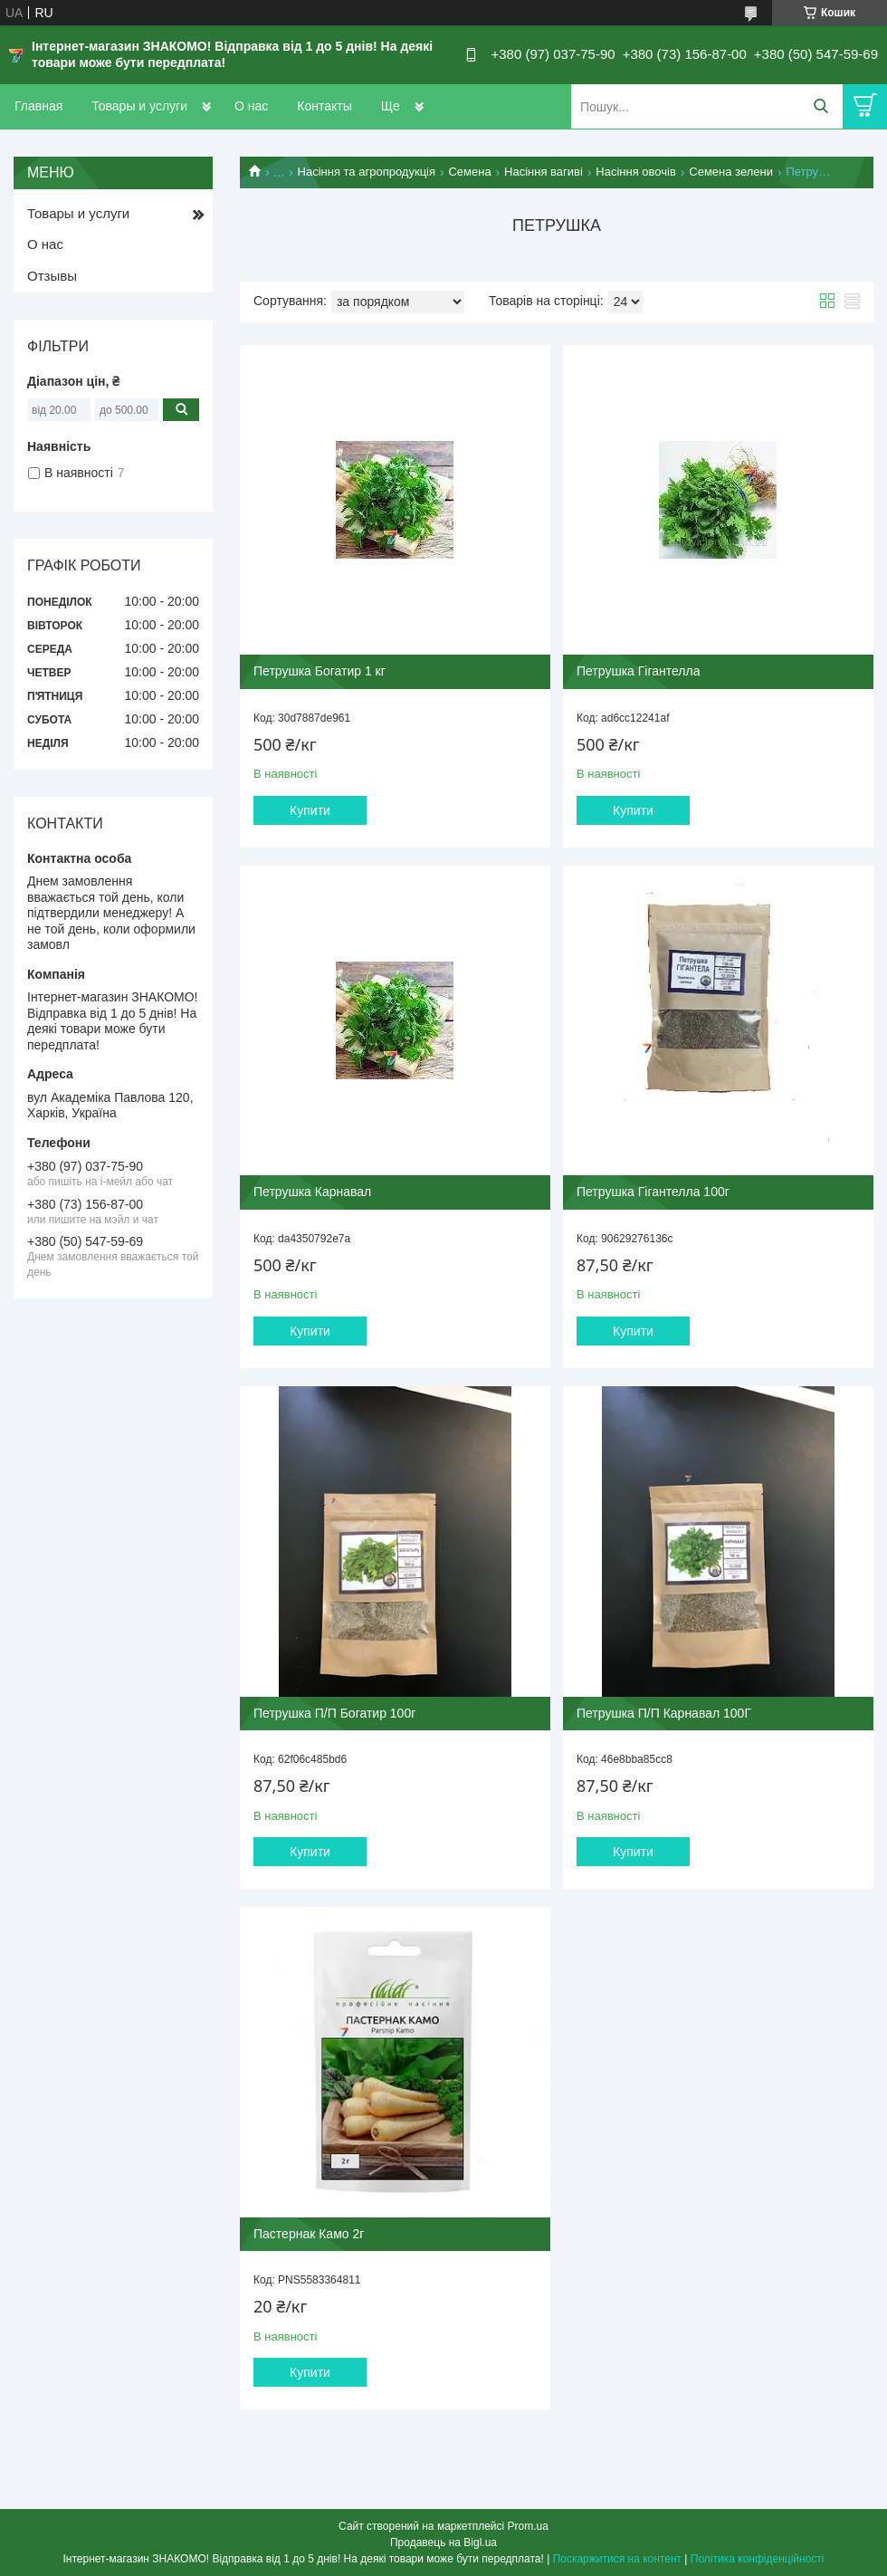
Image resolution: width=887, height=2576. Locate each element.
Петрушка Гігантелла (638, 671)
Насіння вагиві (543, 171)
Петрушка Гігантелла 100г (653, 1191)
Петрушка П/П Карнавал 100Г (664, 1713)
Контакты (324, 106)
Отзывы (52, 275)
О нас (251, 106)
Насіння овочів (636, 171)
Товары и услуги (139, 106)
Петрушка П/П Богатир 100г (334, 1713)
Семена (469, 171)
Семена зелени (731, 171)
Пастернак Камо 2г (308, 2233)
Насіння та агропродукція (366, 171)
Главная (38, 106)
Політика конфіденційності (758, 2558)
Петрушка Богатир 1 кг (319, 671)
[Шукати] (820, 106)
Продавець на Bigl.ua (443, 2542)
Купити (310, 810)
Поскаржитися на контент (617, 2558)
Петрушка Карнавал (312, 1191)
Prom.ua (528, 2526)
